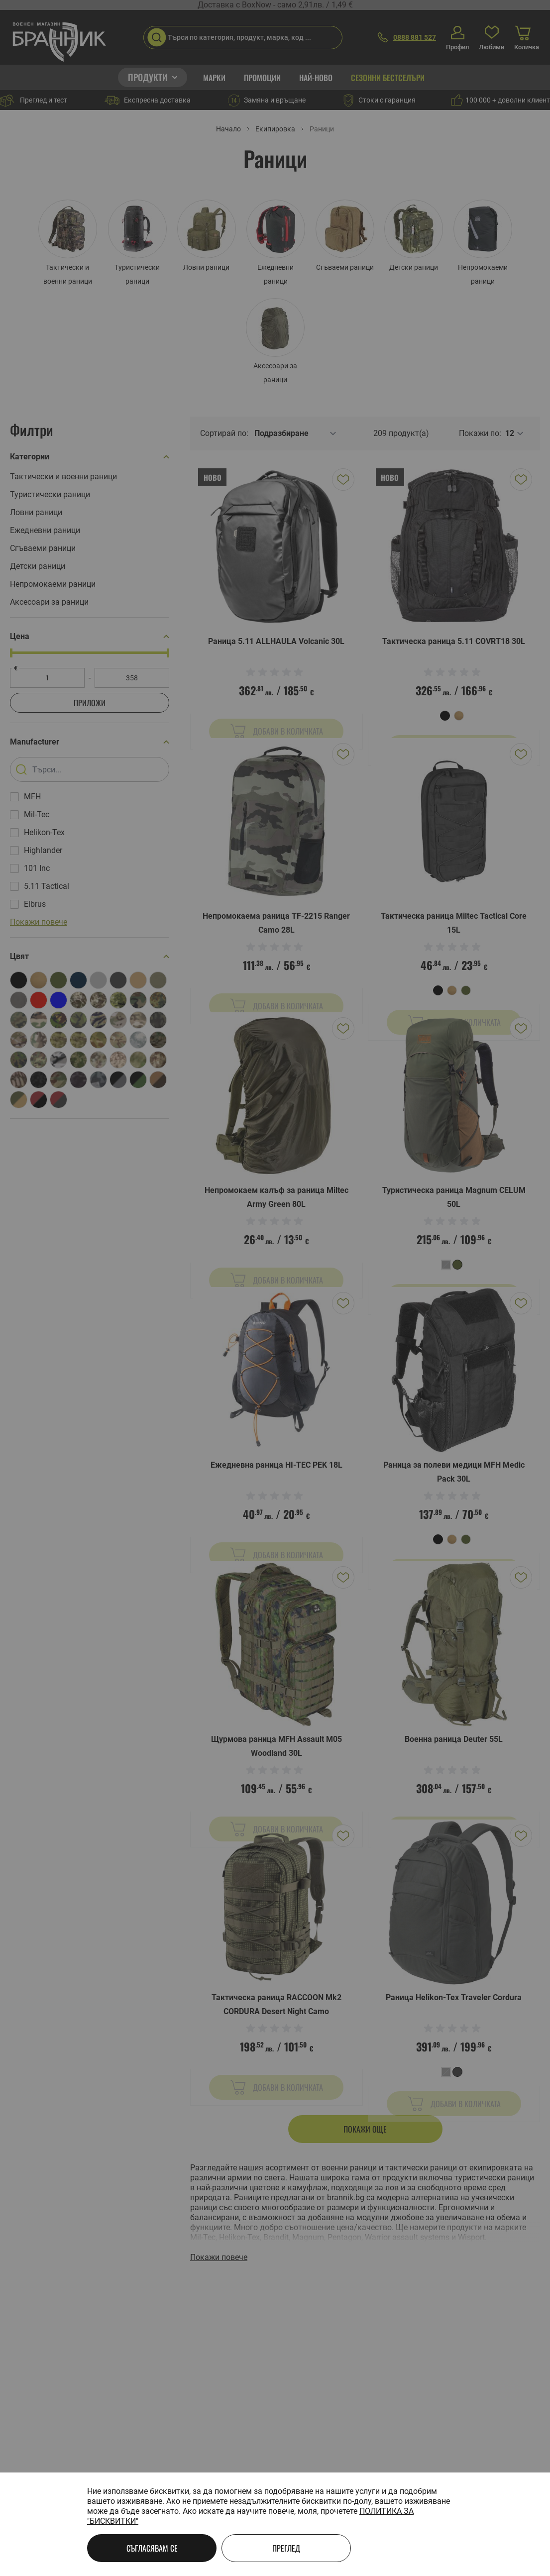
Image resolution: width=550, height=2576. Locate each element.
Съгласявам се (152, 2548)
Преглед (286, 2548)
